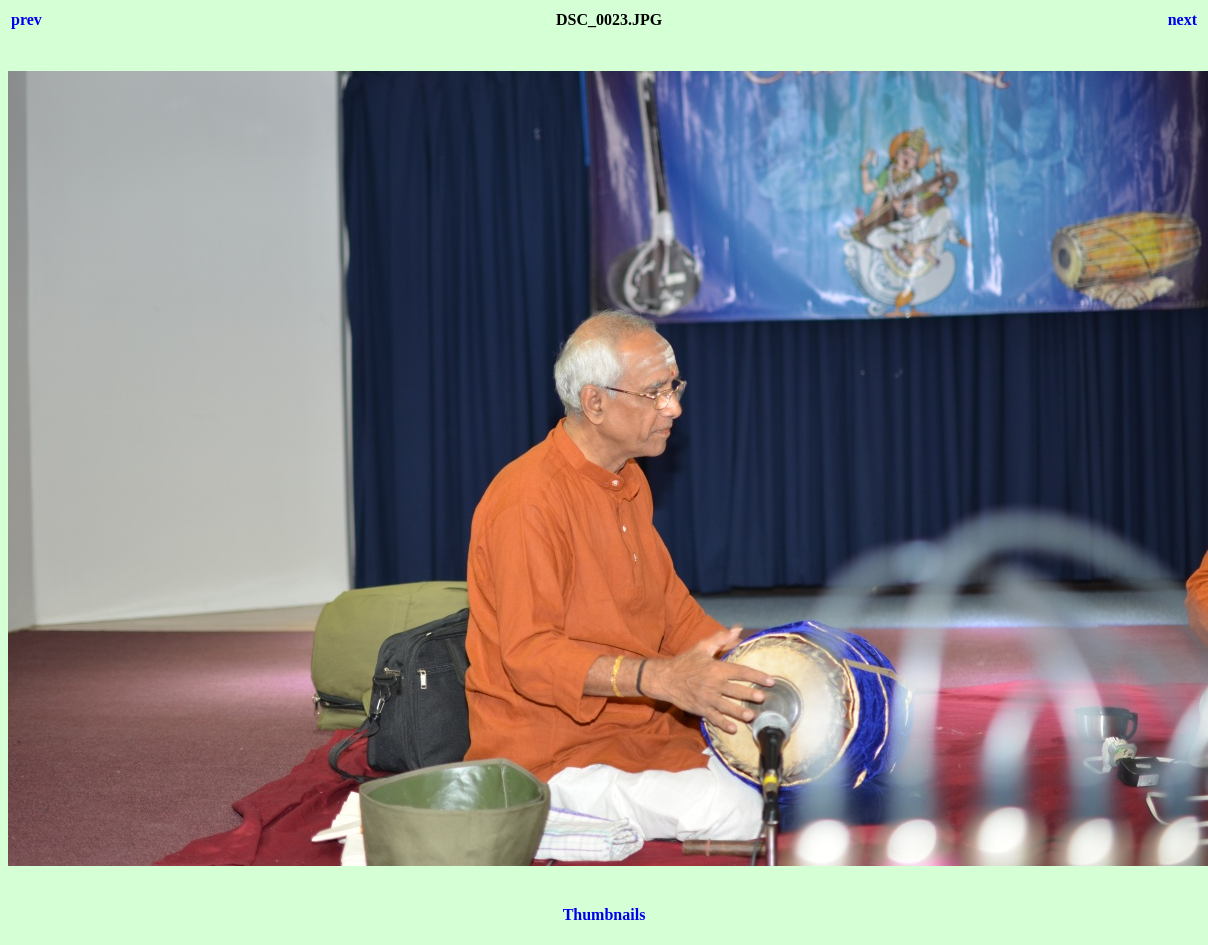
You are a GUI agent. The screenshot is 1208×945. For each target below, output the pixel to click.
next (1182, 19)
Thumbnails (604, 914)
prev (26, 19)
